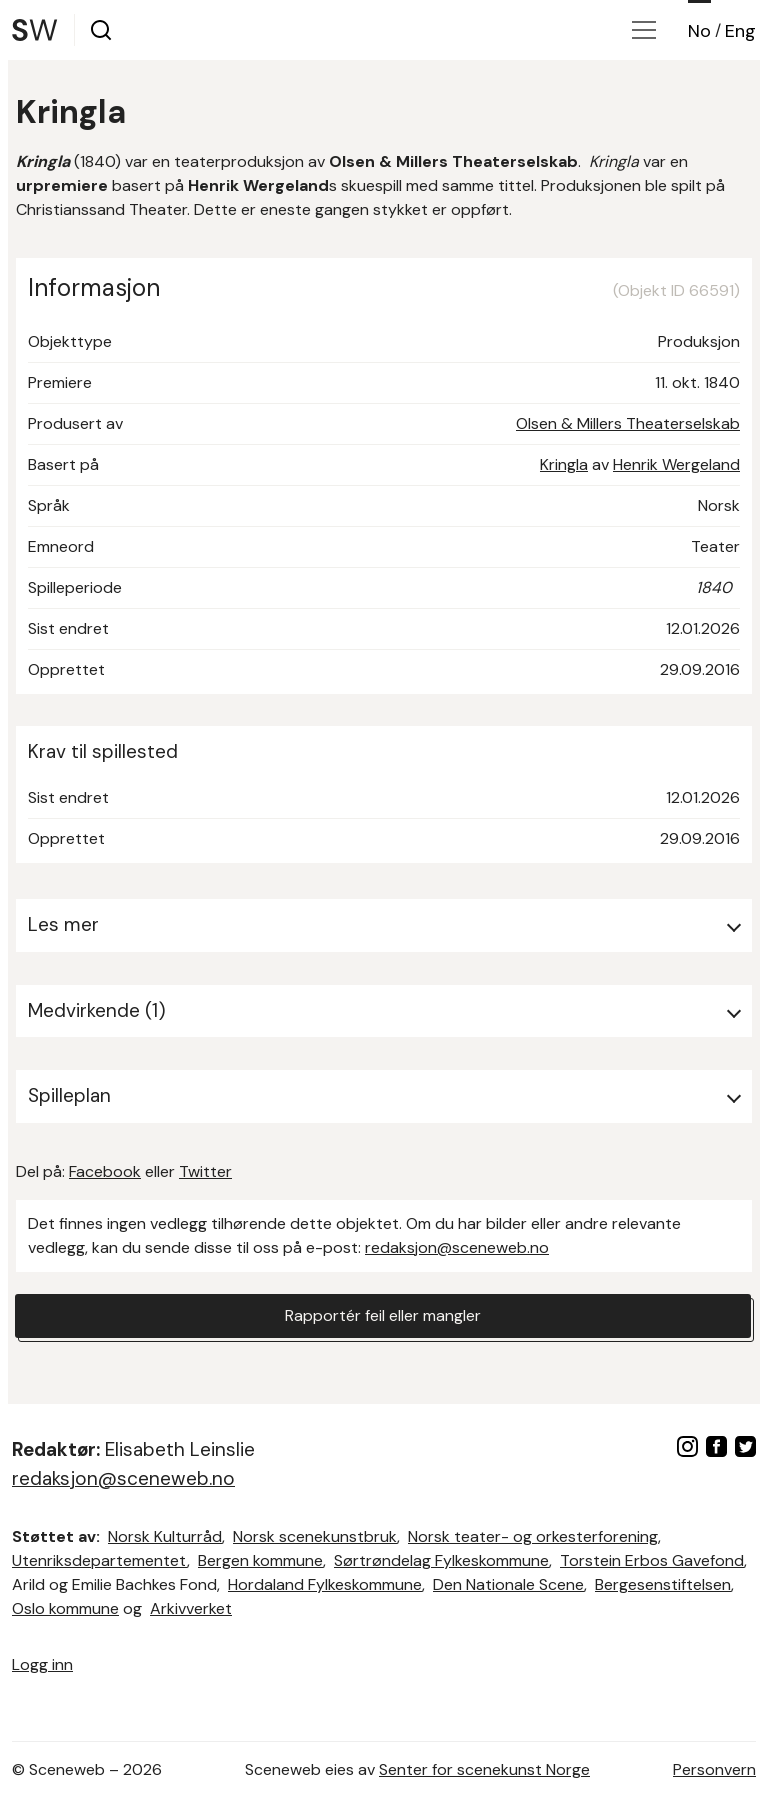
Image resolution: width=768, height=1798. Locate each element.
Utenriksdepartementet (99, 1560)
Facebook (105, 1171)
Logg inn (42, 1664)
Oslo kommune (65, 1608)
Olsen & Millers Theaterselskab (628, 423)
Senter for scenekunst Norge (484, 1769)
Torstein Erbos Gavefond (652, 1560)
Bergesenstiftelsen (663, 1584)
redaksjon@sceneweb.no (457, 1247)
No (699, 31)
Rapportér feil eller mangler (383, 1315)
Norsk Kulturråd (165, 1536)
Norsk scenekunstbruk (315, 1536)
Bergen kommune (260, 1560)
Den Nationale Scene (508, 1584)
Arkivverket (191, 1608)
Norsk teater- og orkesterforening (533, 1536)
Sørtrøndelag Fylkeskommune (441, 1560)
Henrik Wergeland (676, 464)
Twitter (205, 1171)
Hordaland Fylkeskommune (325, 1584)
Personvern (714, 1769)
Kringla (564, 464)
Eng (740, 31)
